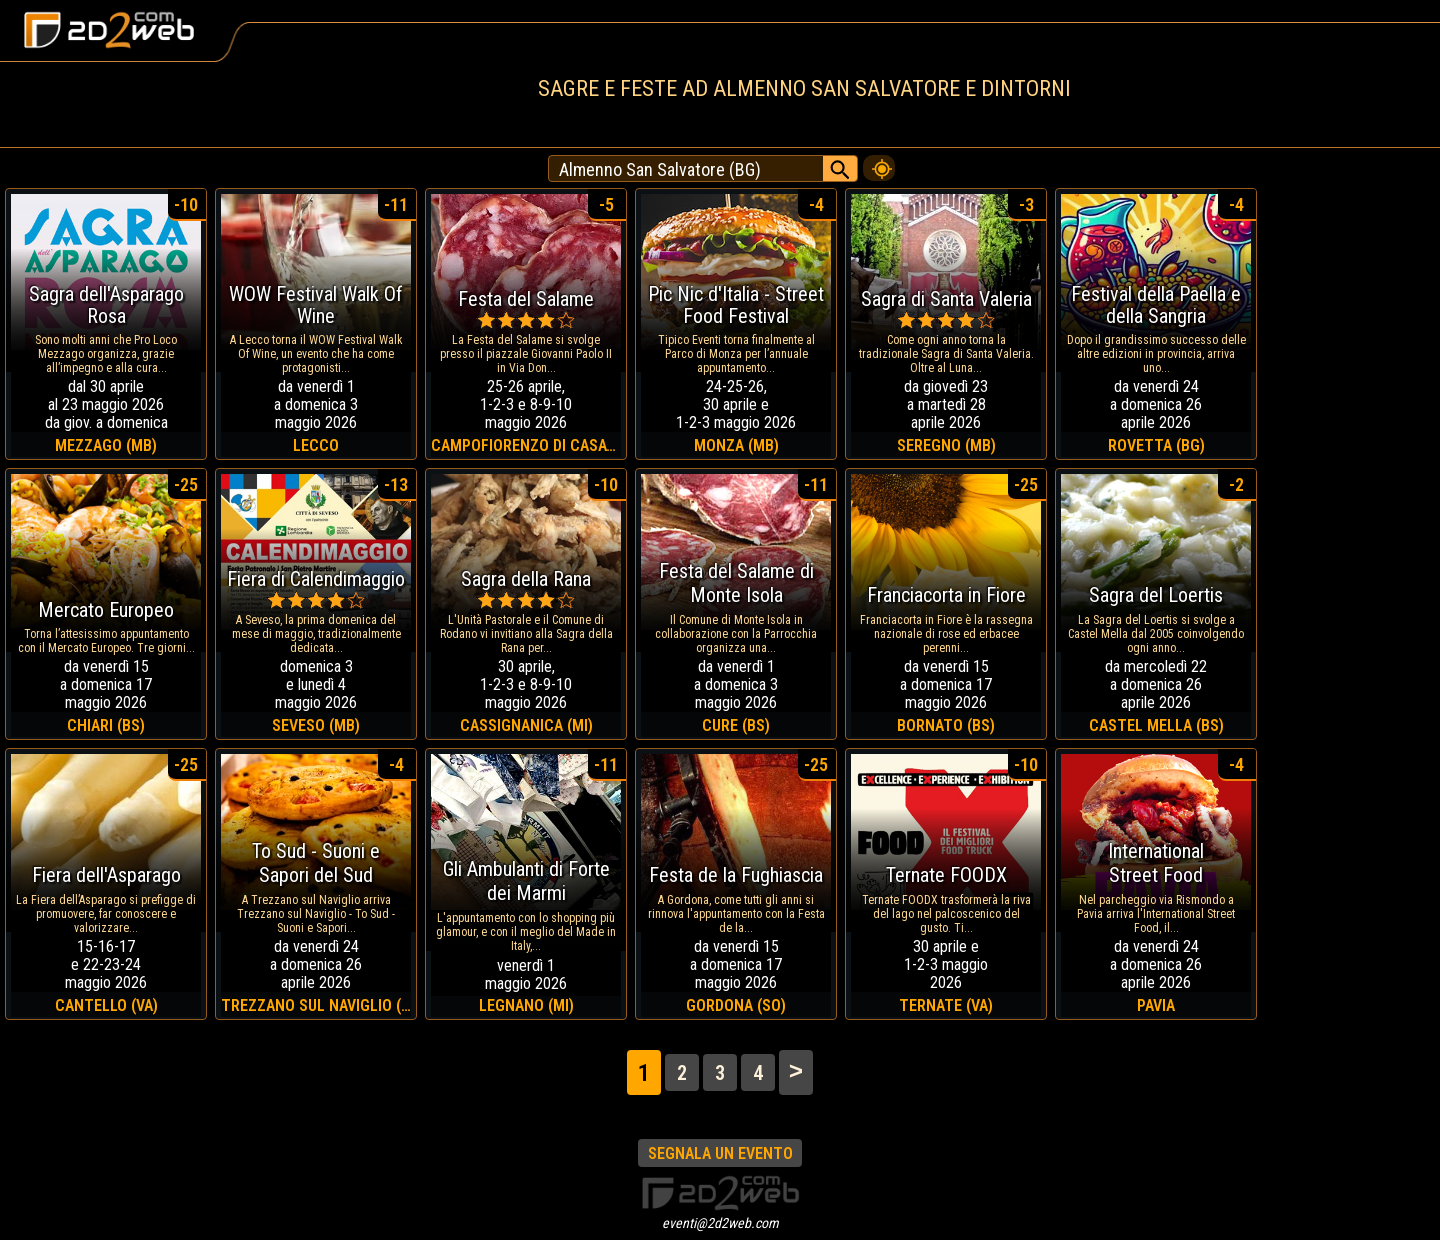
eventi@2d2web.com (720, 1223)
